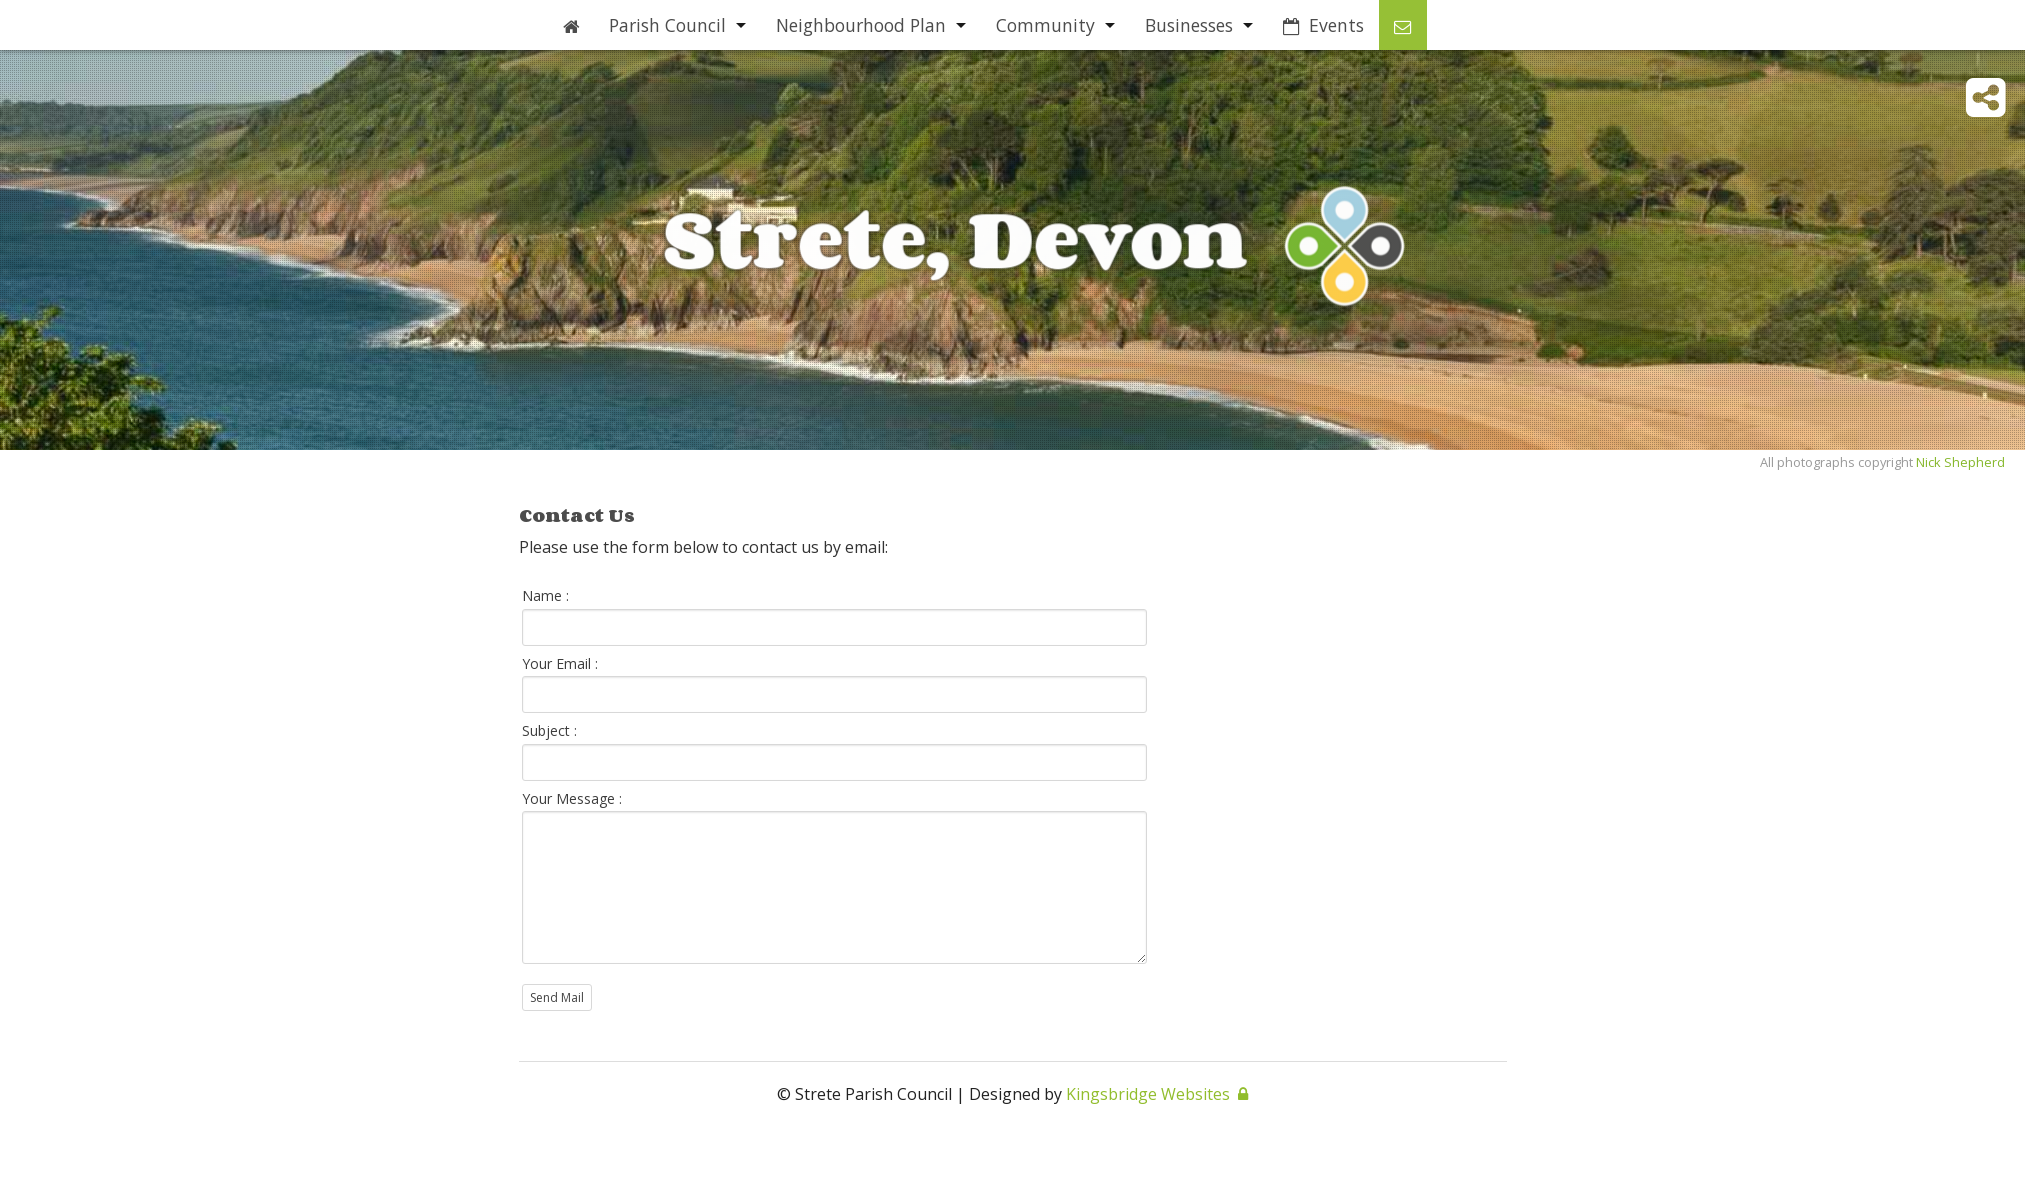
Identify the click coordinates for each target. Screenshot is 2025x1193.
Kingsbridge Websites (1148, 1094)
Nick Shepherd (1960, 462)
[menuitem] (571, 25)
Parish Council (667, 25)
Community (1045, 25)
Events (1323, 25)
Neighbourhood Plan (861, 25)
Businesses (1189, 25)
